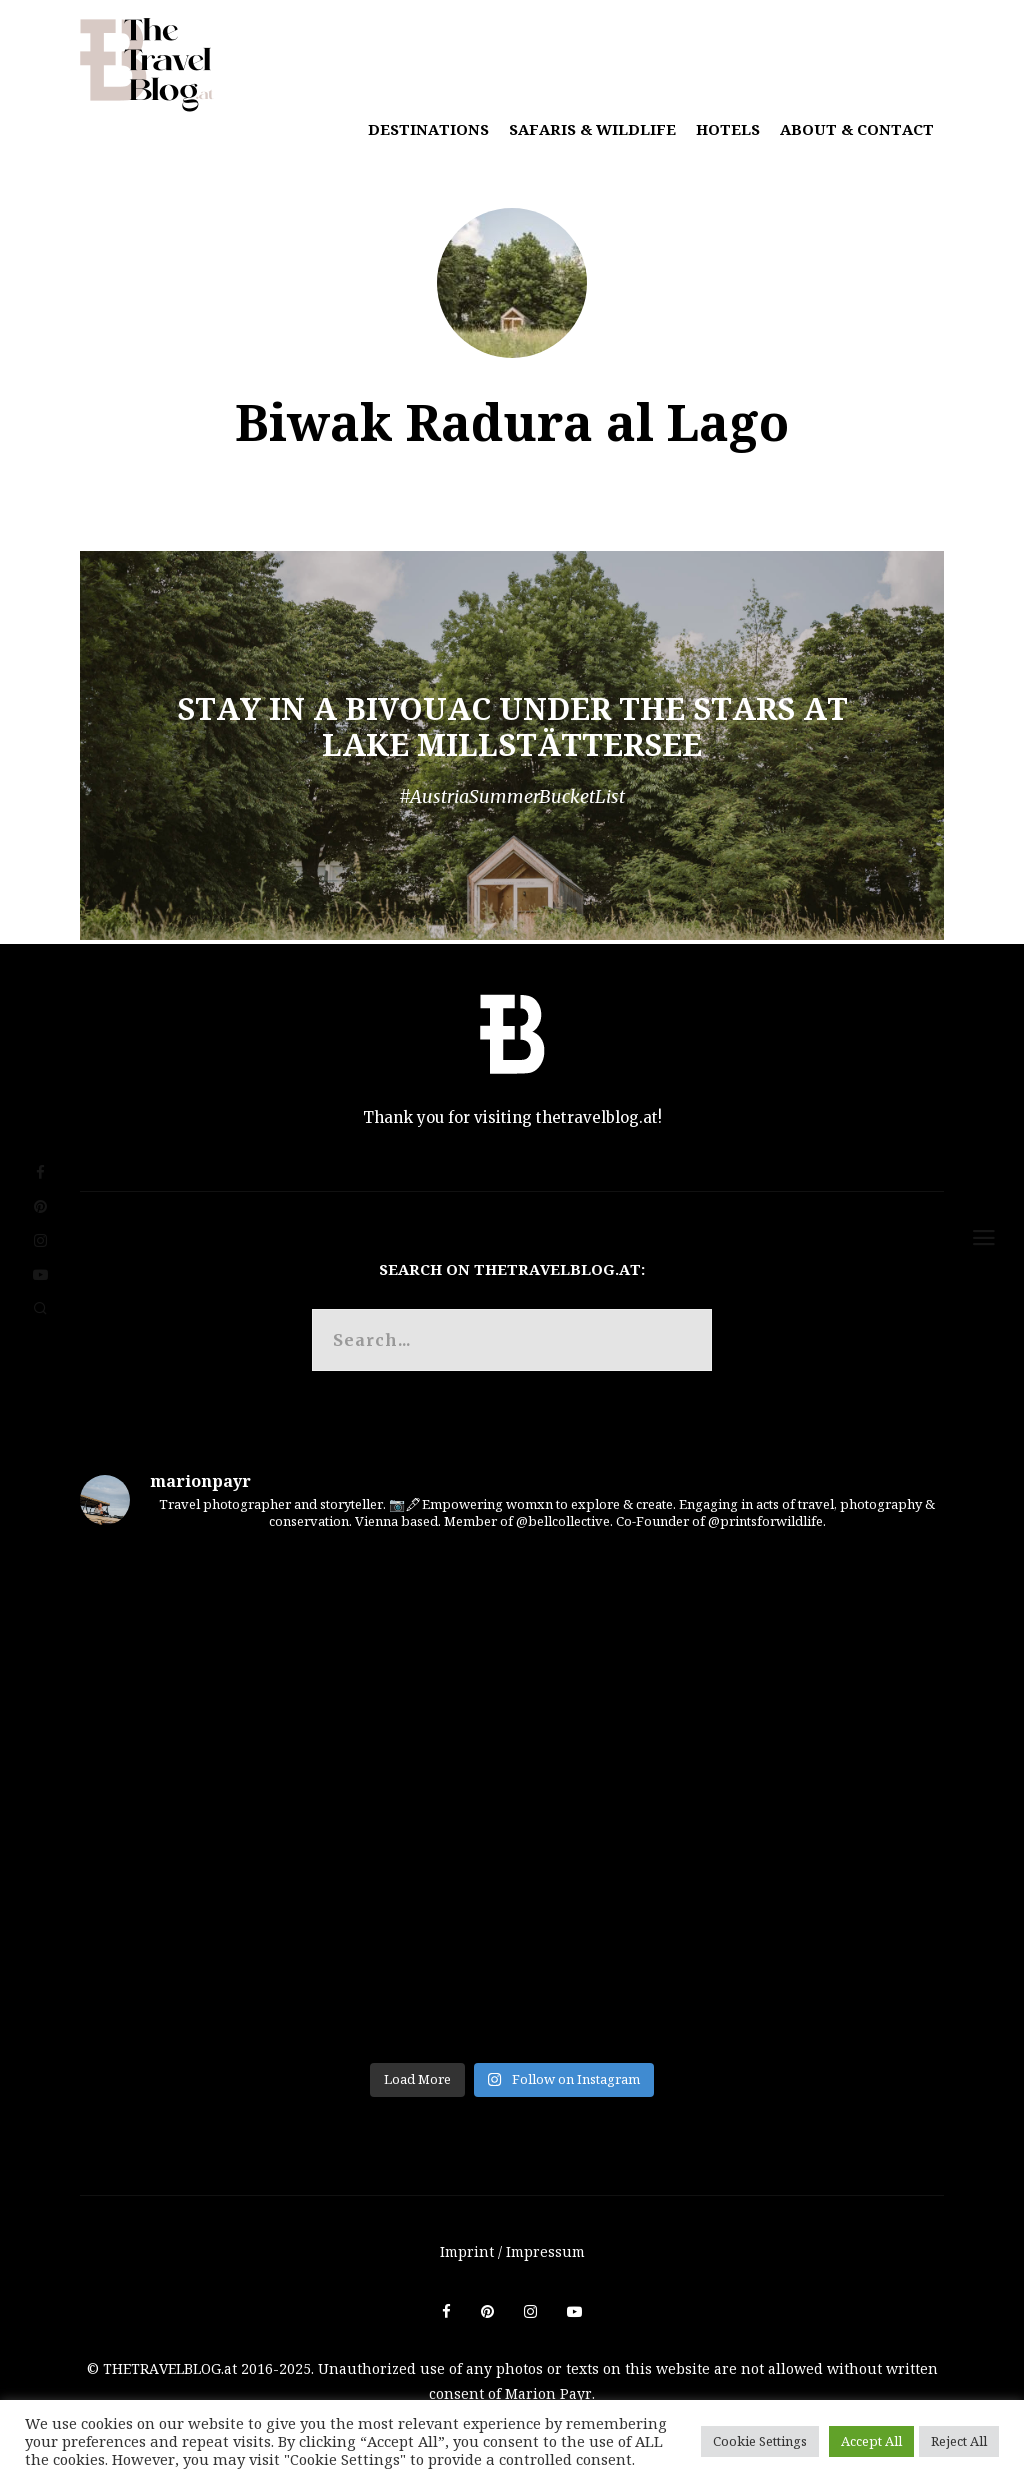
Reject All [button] (959, 2441)
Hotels (728, 129)
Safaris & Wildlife (592, 129)
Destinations (428, 129)
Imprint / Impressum (512, 2251)
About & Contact (857, 129)
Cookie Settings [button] (760, 2441)
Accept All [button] (871, 2441)
